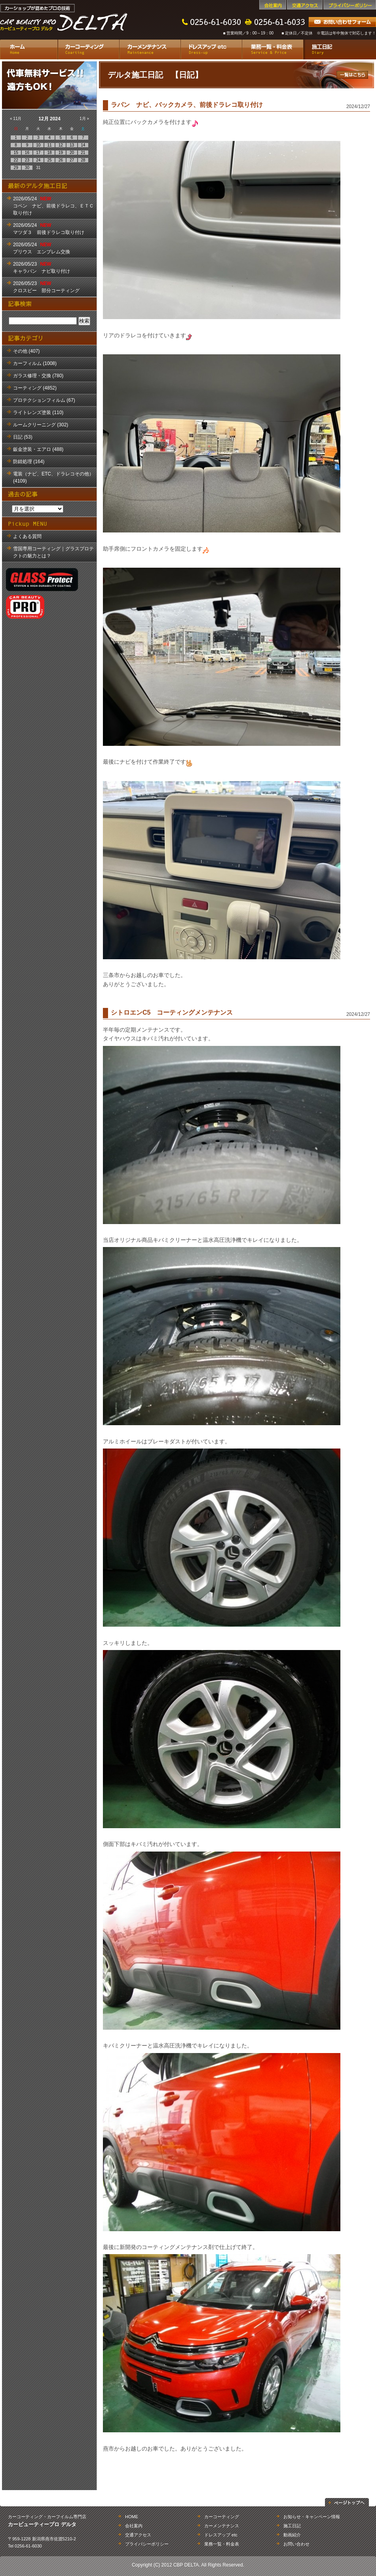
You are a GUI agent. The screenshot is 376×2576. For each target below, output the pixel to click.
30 (27, 167)
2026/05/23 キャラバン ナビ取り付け (41, 267)
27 (72, 160)
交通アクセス (305, 5)
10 (38, 145)
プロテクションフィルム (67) (44, 400)
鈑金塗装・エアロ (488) (38, 449)
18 (49, 152)
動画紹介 (292, 2534)
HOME (131, 2516)
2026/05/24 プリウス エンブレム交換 (41, 248)
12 (61, 145)
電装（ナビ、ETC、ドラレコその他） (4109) (53, 477)
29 (16, 167)
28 (83, 160)
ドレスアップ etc (211, 49)
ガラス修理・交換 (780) (38, 375)
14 (83, 145)
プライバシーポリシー (349, 5)
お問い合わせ (296, 2544)
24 (38, 160)
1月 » (84, 118)
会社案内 (272, 5)
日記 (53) (22, 437)
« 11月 (15, 118)
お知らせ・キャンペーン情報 (311, 2516)
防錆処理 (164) (28, 461)
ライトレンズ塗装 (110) (38, 412)
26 (61, 160)
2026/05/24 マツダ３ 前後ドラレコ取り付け (48, 228)
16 (27, 152)
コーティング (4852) (35, 388)
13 (72, 145)
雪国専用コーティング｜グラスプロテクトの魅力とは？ (53, 552)
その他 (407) (26, 351)
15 (16, 152)
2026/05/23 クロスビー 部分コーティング (46, 287)
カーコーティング (88, 49)
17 (38, 152)
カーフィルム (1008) (35, 363)
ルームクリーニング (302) (40, 425)
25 (49, 160)
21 (83, 152)
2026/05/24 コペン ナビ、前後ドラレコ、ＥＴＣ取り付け (53, 206)
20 (72, 152)
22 (16, 160)
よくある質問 (27, 536)
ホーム (29, 49)
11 (49, 145)
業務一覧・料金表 (272, 49)
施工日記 (339, 49)
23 (27, 160)
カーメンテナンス (149, 49)
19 (61, 152)
